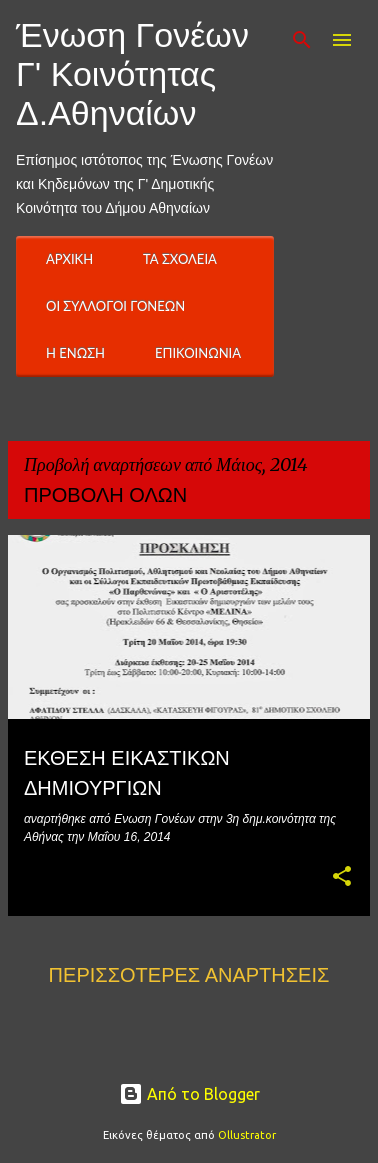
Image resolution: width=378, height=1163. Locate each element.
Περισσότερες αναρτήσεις (189, 975)
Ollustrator (247, 1135)
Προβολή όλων (105, 495)
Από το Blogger (189, 1094)
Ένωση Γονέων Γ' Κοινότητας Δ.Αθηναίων (132, 74)
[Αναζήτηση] (302, 40)
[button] (342, 878)
